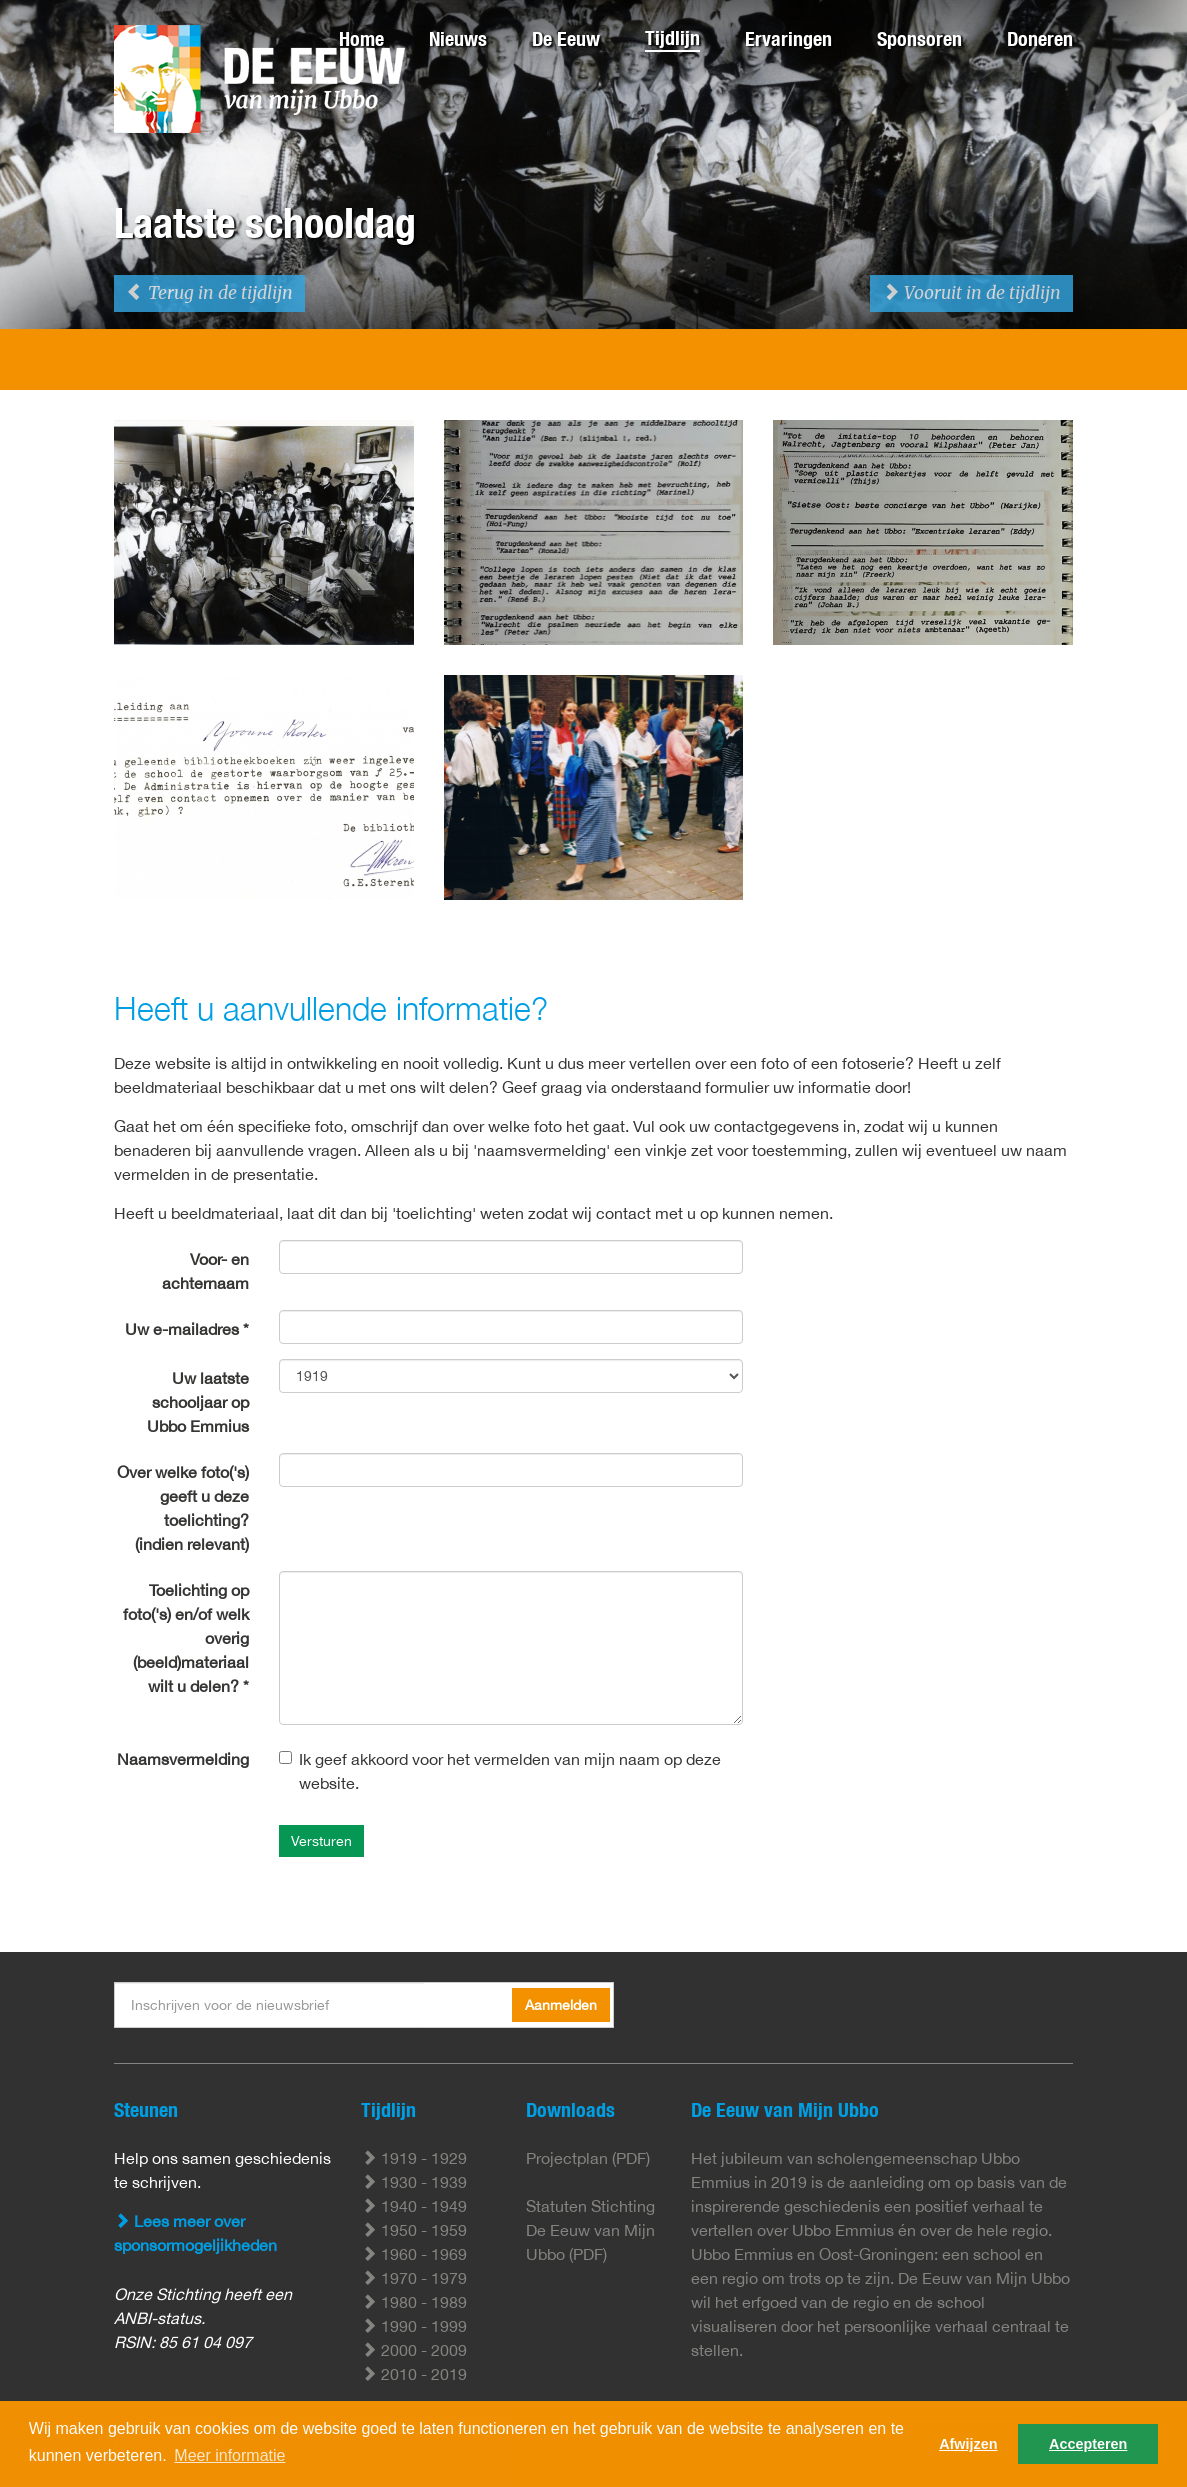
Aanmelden (561, 2005)
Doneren (1040, 38)
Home (361, 38)
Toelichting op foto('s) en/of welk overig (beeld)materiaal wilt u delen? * (186, 1638)
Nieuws (458, 38)
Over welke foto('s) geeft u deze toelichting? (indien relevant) (183, 1508)
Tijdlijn (672, 37)
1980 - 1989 (414, 2302)
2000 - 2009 (414, 2350)
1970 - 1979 (414, 2278)
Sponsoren (919, 38)
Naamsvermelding (183, 1759)
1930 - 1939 (414, 2182)
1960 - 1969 (414, 2254)
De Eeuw (566, 38)
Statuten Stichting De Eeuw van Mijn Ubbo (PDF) (590, 2230)
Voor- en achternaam (205, 1271)
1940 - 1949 (414, 2206)
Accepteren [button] (1088, 2444)
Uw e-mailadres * (187, 1329)
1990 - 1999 (414, 2326)
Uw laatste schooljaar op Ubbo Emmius (198, 1402)
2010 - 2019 (414, 2374)
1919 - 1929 (414, 2158)
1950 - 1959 (414, 2230)
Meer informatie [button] (229, 2455)
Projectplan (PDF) (588, 2158)
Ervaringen (788, 38)
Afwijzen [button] (968, 2444)
